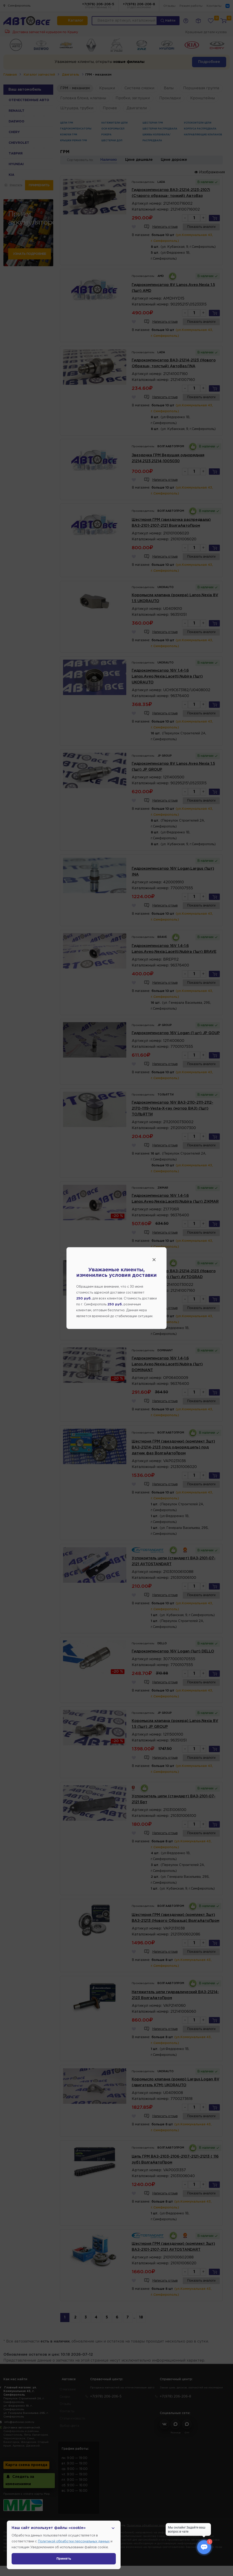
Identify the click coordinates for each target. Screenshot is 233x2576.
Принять (63, 2558)
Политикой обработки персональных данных (74, 2541)
